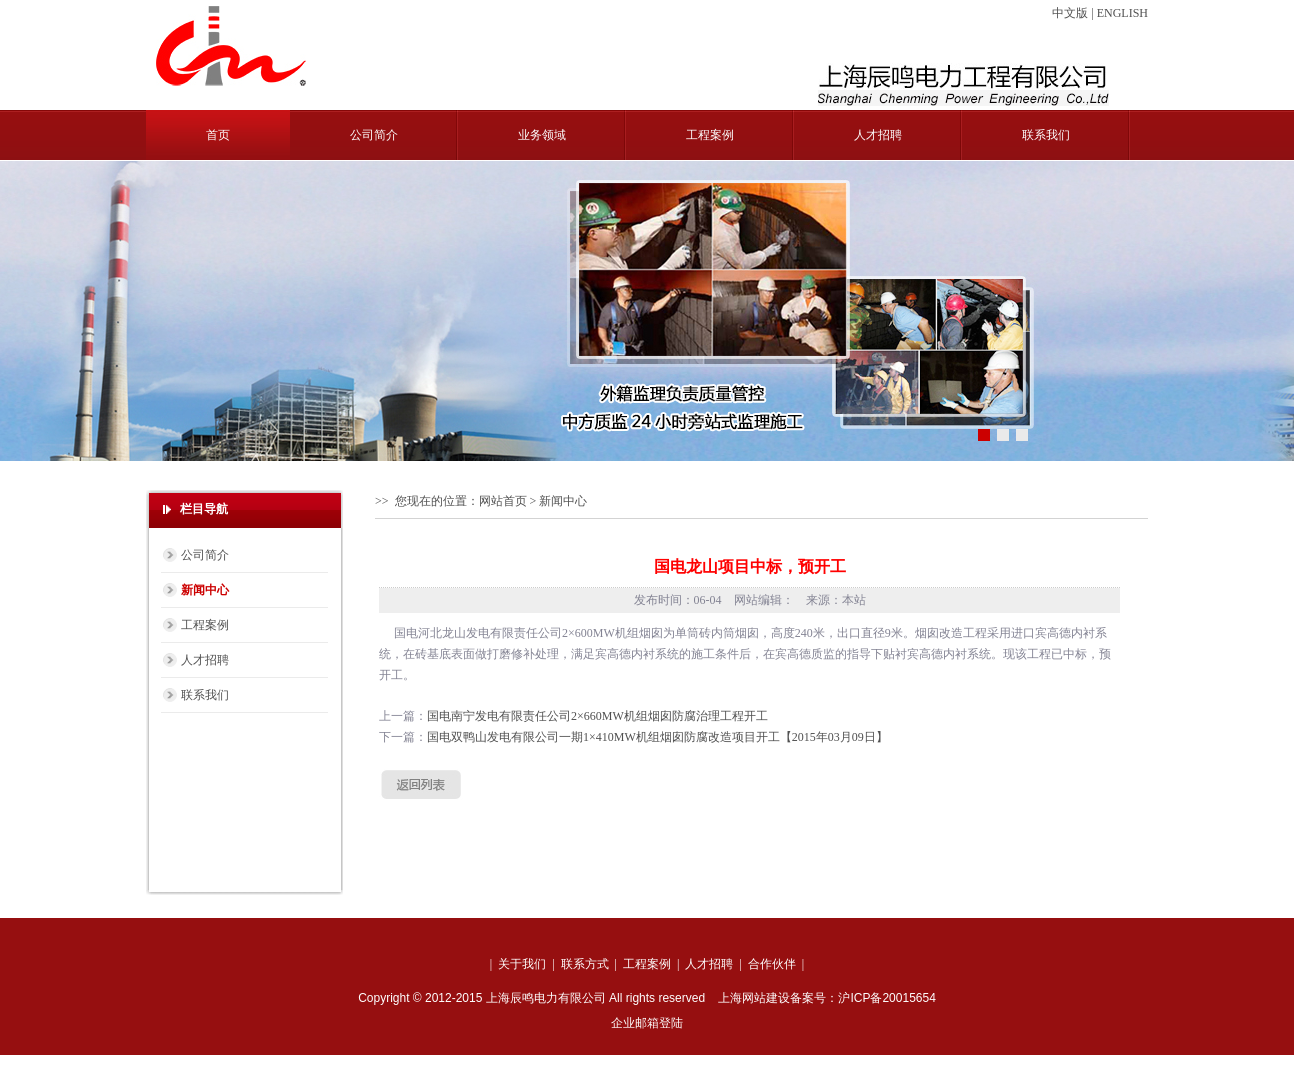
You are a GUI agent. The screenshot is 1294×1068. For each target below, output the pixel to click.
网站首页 (503, 501)
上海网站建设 (754, 998)
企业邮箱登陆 (647, 1023)
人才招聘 (878, 135)
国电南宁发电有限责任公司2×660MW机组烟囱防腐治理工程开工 (597, 716)
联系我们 (1046, 135)
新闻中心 (205, 590)
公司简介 (374, 135)
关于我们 (522, 964)
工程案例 (710, 135)
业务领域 (542, 135)
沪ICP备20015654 (886, 998)
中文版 (1070, 13)
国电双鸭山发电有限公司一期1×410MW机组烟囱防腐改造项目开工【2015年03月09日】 (657, 737)
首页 (218, 135)
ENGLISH (1122, 13)
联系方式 (585, 964)
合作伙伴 (772, 964)
